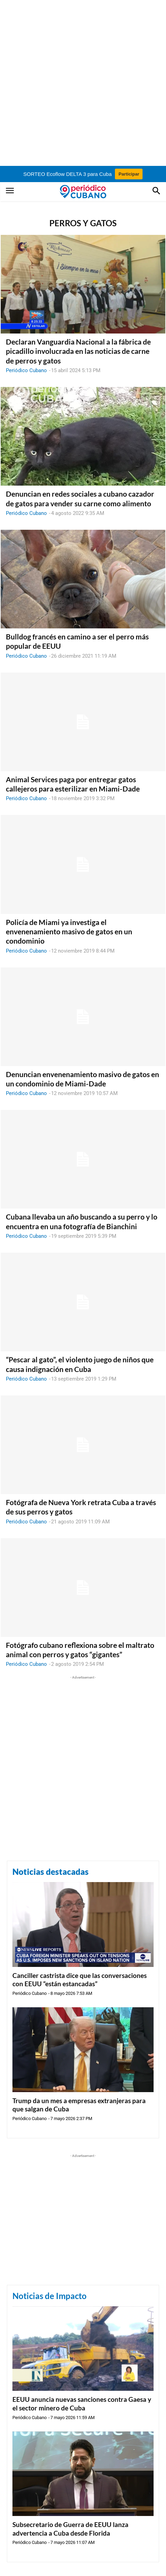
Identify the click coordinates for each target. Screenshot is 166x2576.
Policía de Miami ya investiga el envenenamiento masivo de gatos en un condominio (69, 931)
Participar (128, 174)
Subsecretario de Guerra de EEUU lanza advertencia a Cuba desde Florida (70, 2528)
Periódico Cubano (26, 370)
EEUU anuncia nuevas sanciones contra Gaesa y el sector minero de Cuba (81, 2403)
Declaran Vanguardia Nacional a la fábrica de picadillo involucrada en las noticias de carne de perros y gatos (78, 351)
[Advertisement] (83, 83)
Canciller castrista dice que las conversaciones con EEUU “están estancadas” (79, 1979)
